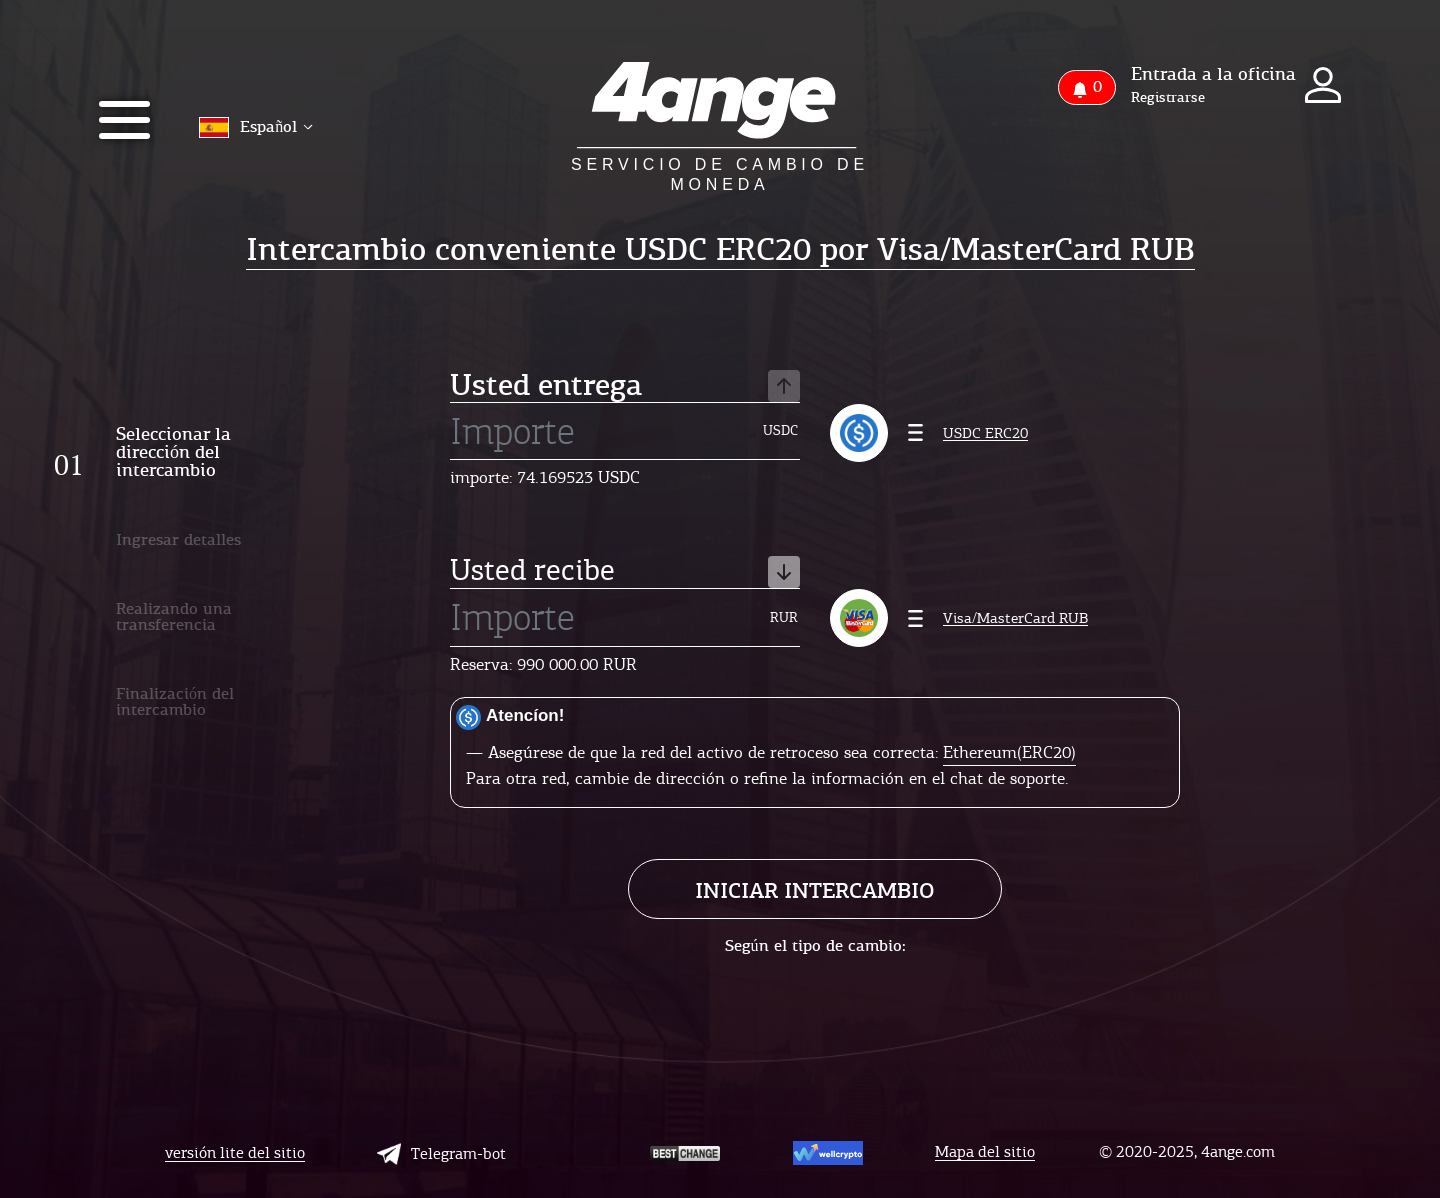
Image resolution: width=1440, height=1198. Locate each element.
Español (256, 126)
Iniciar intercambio (815, 890)
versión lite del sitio (235, 1153)
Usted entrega (625, 386)
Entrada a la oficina (1213, 74)
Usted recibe (625, 572)
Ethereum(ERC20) (1009, 752)
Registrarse (1168, 98)
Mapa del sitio (985, 1152)
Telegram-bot (441, 1154)
